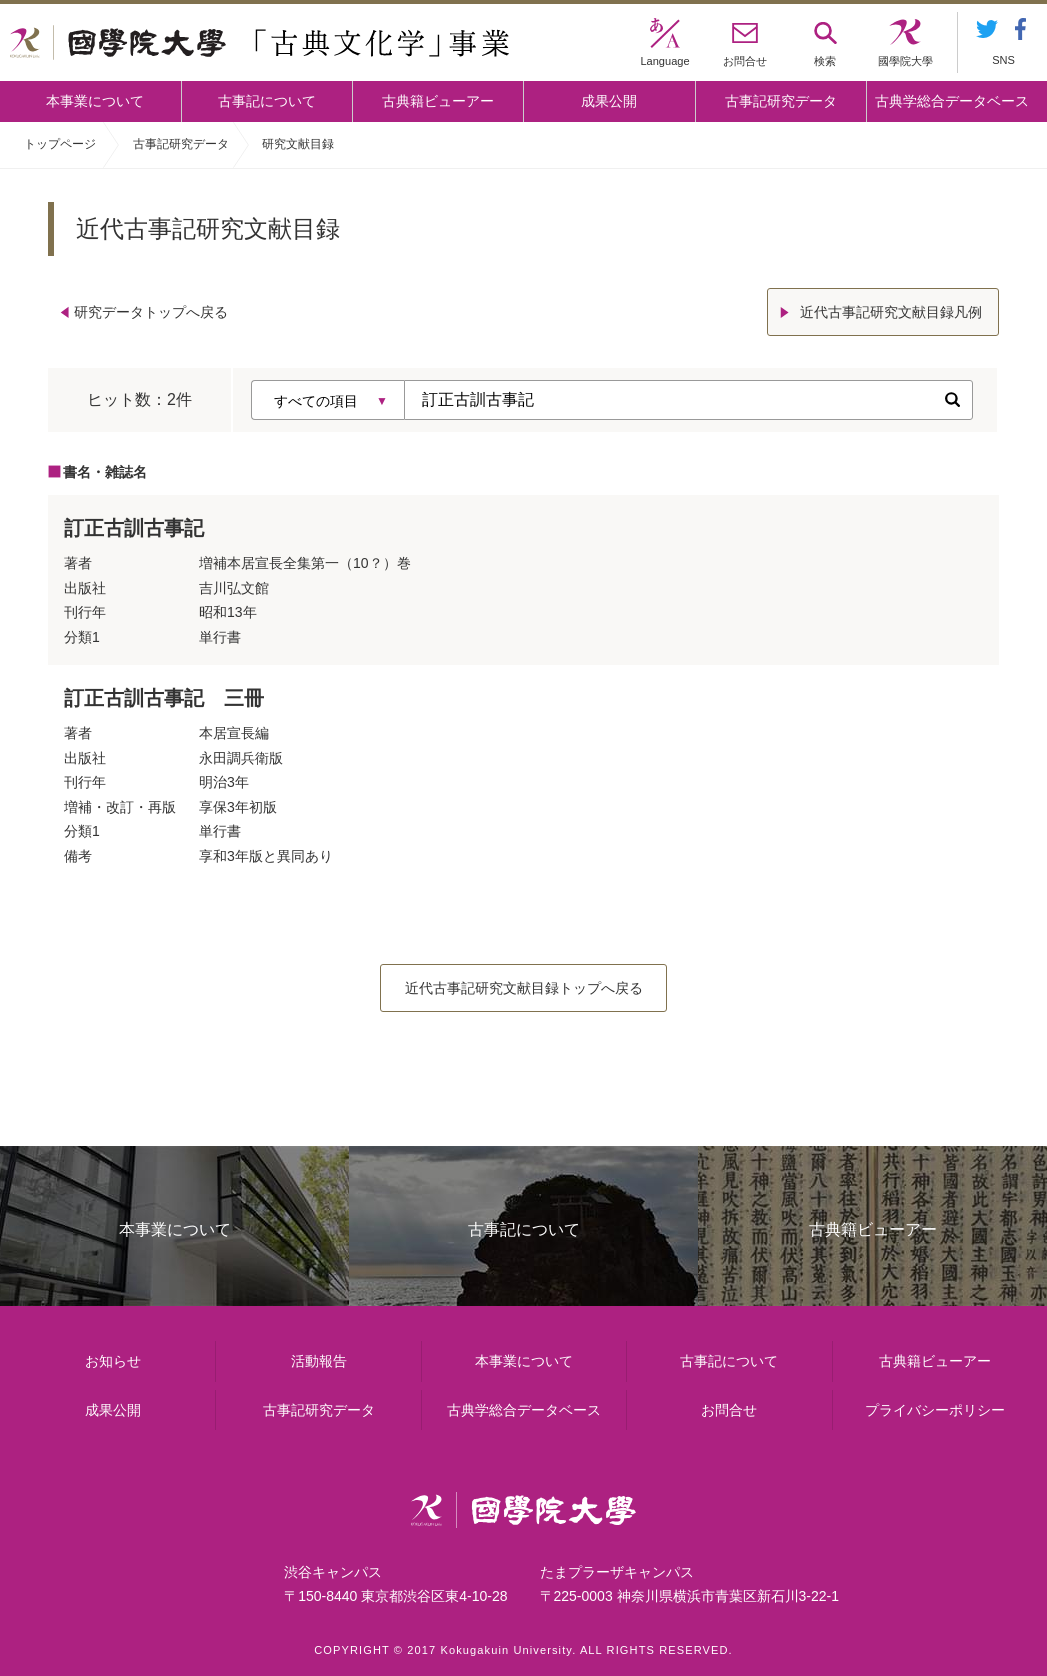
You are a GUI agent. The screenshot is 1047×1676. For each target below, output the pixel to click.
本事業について (95, 101)
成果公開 (609, 101)
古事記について (267, 101)
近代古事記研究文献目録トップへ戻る (524, 988)
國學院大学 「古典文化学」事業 (259, 43)
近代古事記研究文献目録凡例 (891, 312)
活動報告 (319, 1361)
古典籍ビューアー (438, 101)
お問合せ (729, 1410)
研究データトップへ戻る (151, 312)
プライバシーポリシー (935, 1410)
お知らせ (113, 1361)
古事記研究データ (781, 101)
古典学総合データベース (952, 101)
